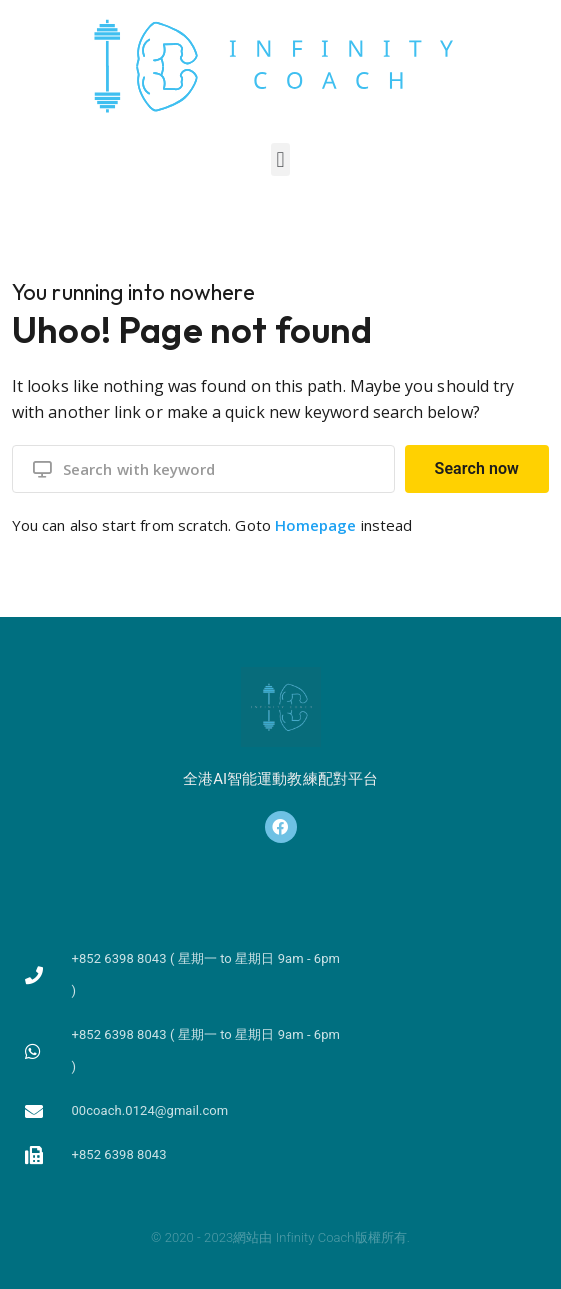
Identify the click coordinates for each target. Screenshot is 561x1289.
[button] (280, 159)
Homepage (316, 525)
